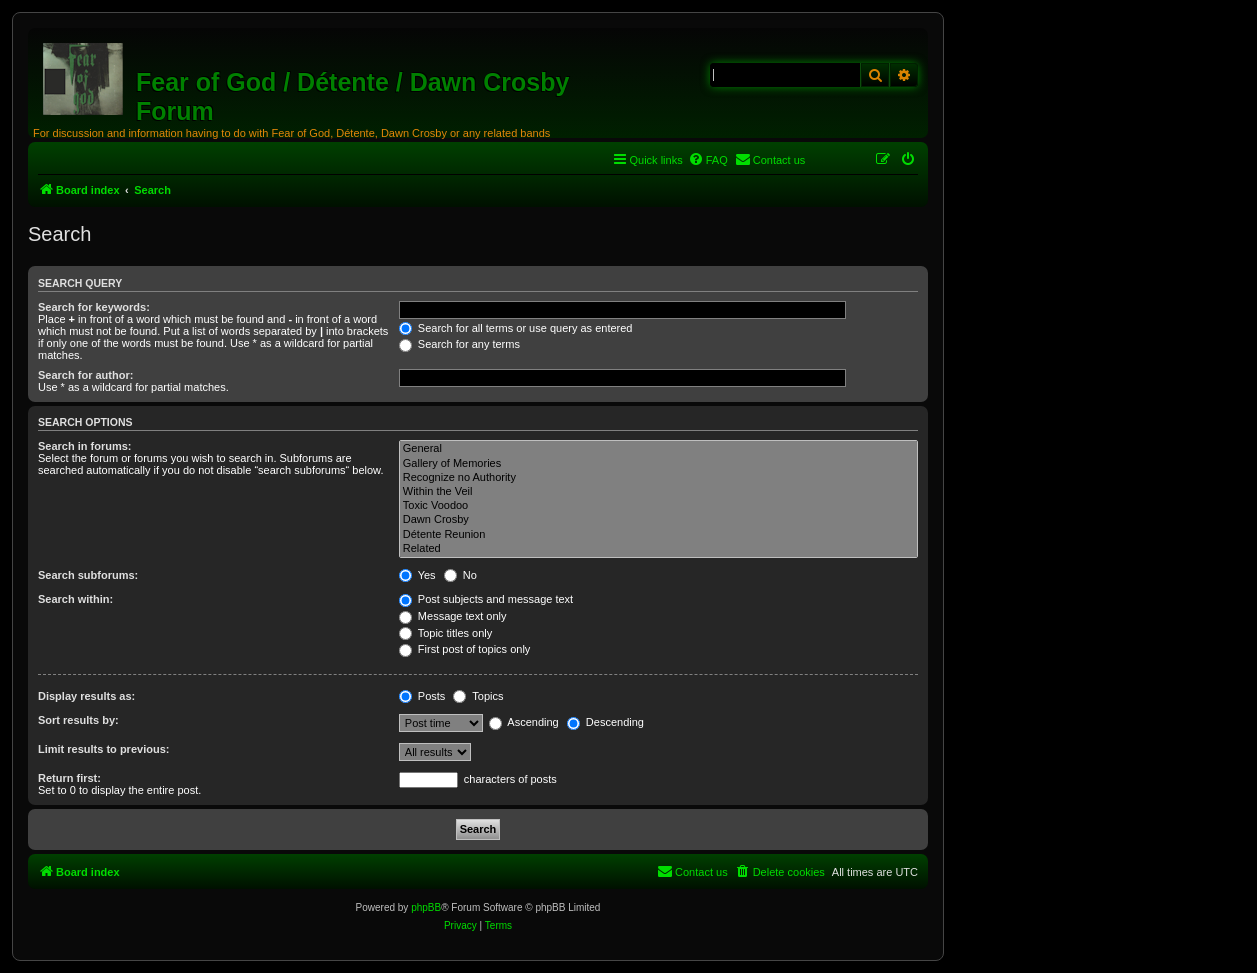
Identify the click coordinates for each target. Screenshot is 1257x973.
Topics (478, 696)
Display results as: (86, 696)
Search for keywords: (94, 307)
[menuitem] (708, 160)
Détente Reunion (658, 535)
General (658, 449)
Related (658, 549)
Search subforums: (88, 575)
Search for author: (85, 375)
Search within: (75, 599)
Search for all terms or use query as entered (516, 328)
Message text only (453, 616)
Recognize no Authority (658, 478)
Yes (417, 575)
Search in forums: (85, 446)
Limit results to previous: (103, 749)
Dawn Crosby (658, 520)
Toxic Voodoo (658, 506)
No (460, 575)
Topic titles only (445, 633)
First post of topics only (465, 649)
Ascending (524, 722)
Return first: (69, 778)
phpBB (426, 907)
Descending (605, 722)
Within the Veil (658, 492)
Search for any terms (459, 344)
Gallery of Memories (658, 464)
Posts (422, 696)
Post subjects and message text (486, 599)
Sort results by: (78, 720)
